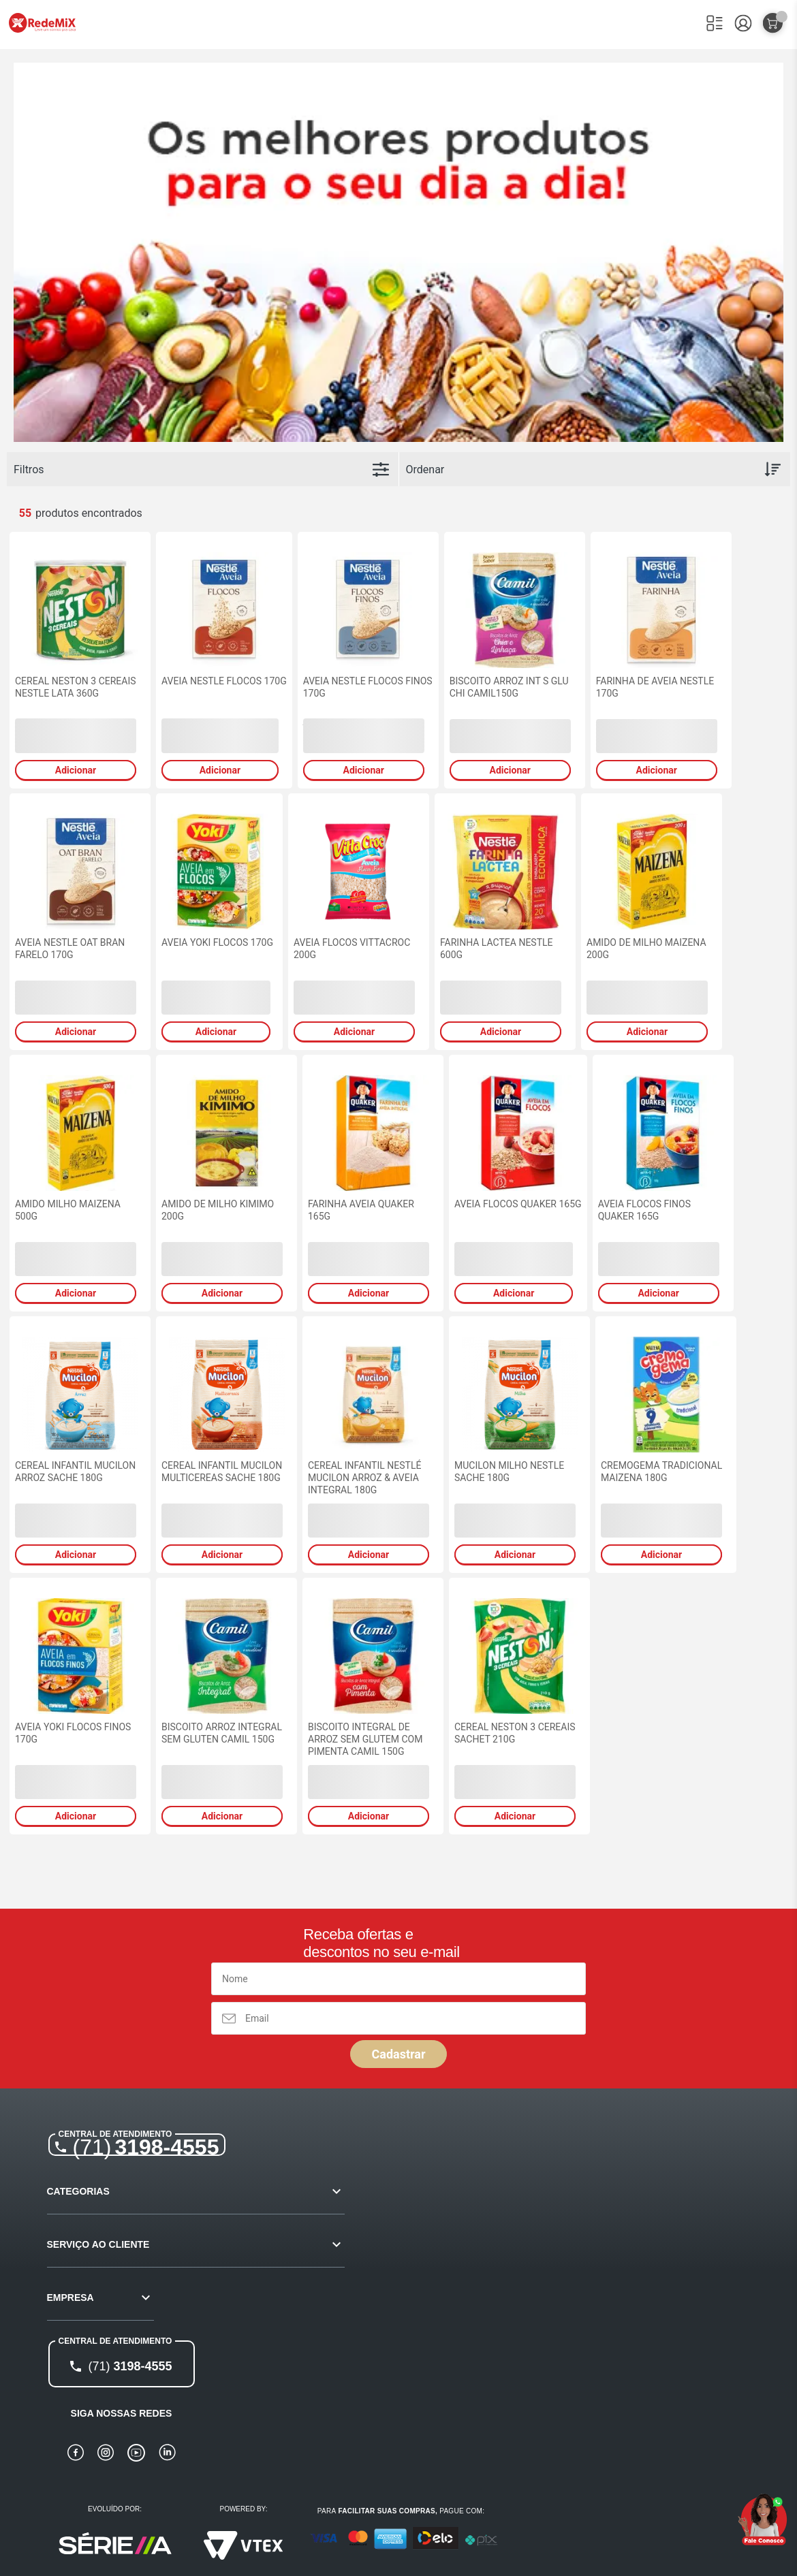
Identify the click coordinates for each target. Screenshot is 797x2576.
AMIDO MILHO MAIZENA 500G (68, 1210)
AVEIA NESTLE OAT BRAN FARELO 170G (70, 948)
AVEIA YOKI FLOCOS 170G (217, 942)
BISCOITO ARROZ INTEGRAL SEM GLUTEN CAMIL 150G (221, 1733)
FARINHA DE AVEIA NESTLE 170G (655, 687)
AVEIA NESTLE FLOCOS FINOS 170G (368, 687)
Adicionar (75, 770)
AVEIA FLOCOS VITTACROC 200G (352, 948)
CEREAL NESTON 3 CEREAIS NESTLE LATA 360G (75, 687)
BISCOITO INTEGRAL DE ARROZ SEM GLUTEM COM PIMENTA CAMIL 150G (365, 1739)
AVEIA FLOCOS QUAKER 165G (518, 1203)
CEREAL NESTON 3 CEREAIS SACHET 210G (515, 1733)
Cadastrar (398, 2054)
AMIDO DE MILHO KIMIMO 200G (217, 1210)
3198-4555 (146, 2147)
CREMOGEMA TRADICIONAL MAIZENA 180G (661, 1471)
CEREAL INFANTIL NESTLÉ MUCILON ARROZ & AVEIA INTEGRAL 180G (364, 1477)
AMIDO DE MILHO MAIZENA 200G (646, 948)
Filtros (29, 469)
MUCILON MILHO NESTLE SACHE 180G (509, 1471)
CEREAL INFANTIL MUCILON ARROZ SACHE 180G (75, 1471)
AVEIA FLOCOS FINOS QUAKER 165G (644, 1210)
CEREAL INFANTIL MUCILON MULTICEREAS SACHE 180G (221, 1471)
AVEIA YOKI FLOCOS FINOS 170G (73, 1733)
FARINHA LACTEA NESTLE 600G (496, 948)
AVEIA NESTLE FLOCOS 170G (224, 680)
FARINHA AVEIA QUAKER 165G (361, 1210)
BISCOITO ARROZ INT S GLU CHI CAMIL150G (509, 687)
